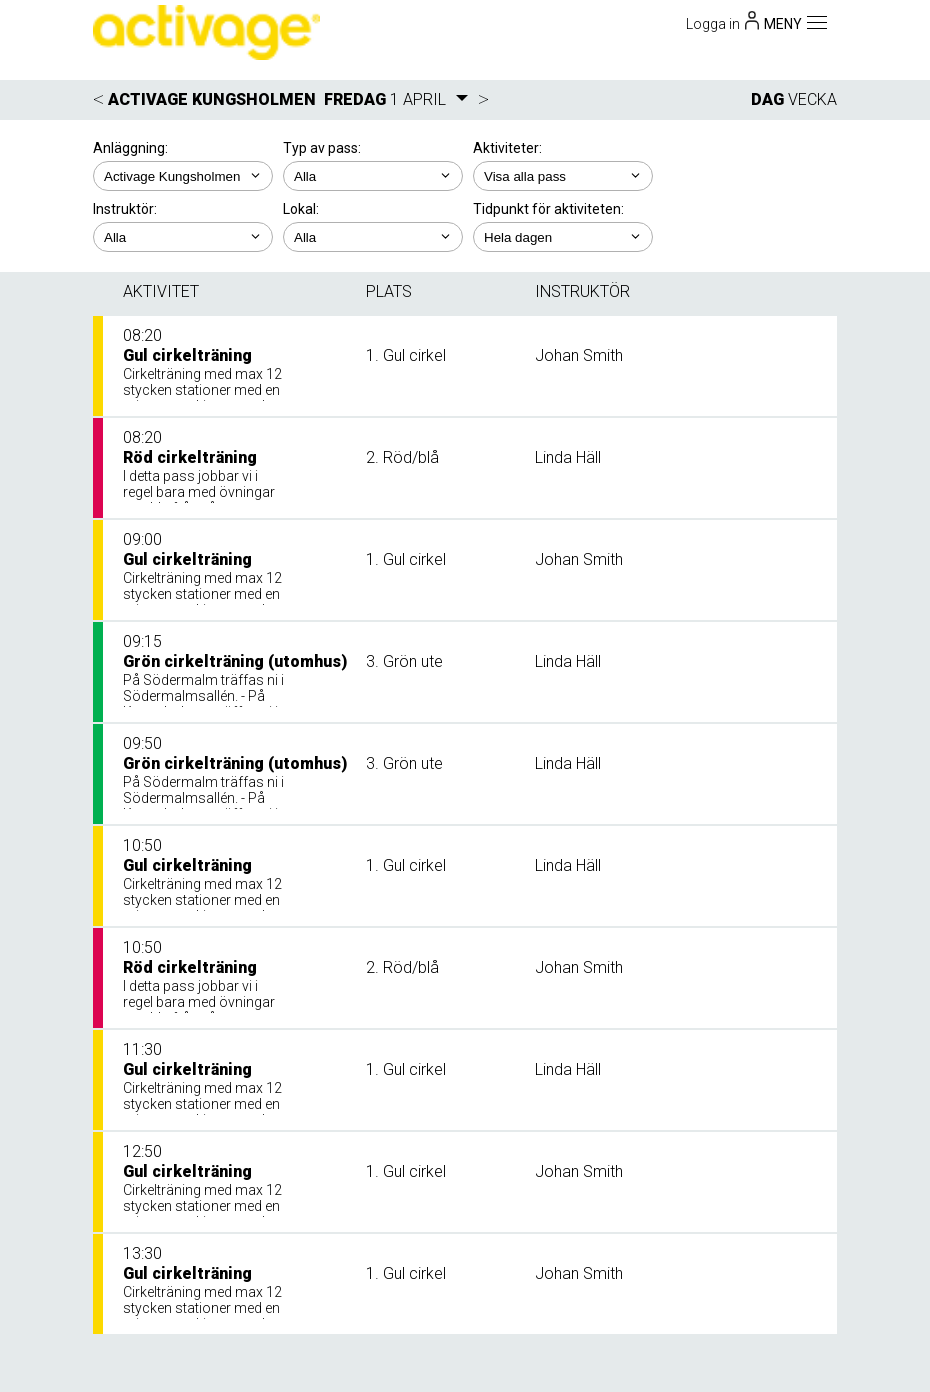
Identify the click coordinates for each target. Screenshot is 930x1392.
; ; (373, 176)
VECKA (812, 99)
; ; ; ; (183, 237)
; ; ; (373, 237)
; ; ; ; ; (563, 176)
